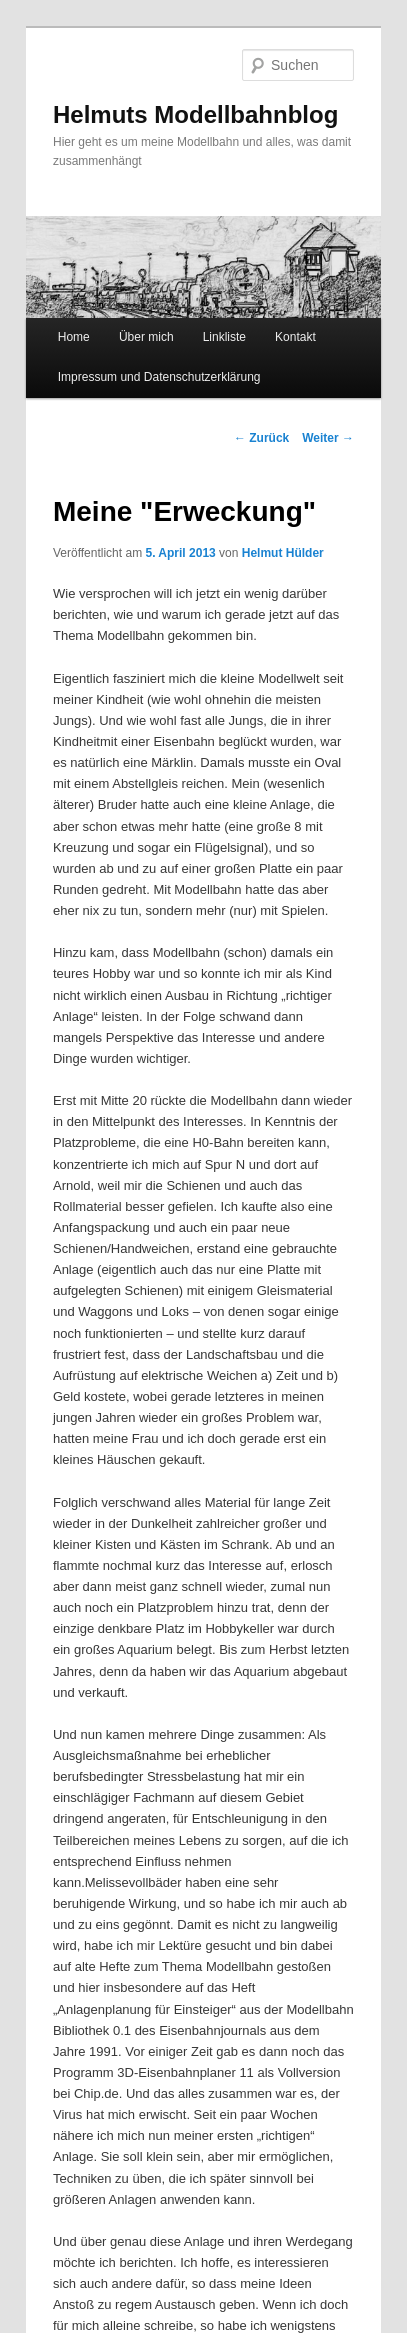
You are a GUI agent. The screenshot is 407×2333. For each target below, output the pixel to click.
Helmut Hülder (283, 553)
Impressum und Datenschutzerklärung (159, 377)
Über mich (146, 337)
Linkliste (224, 337)
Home (74, 337)
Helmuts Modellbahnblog (195, 114)
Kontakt (295, 337)
